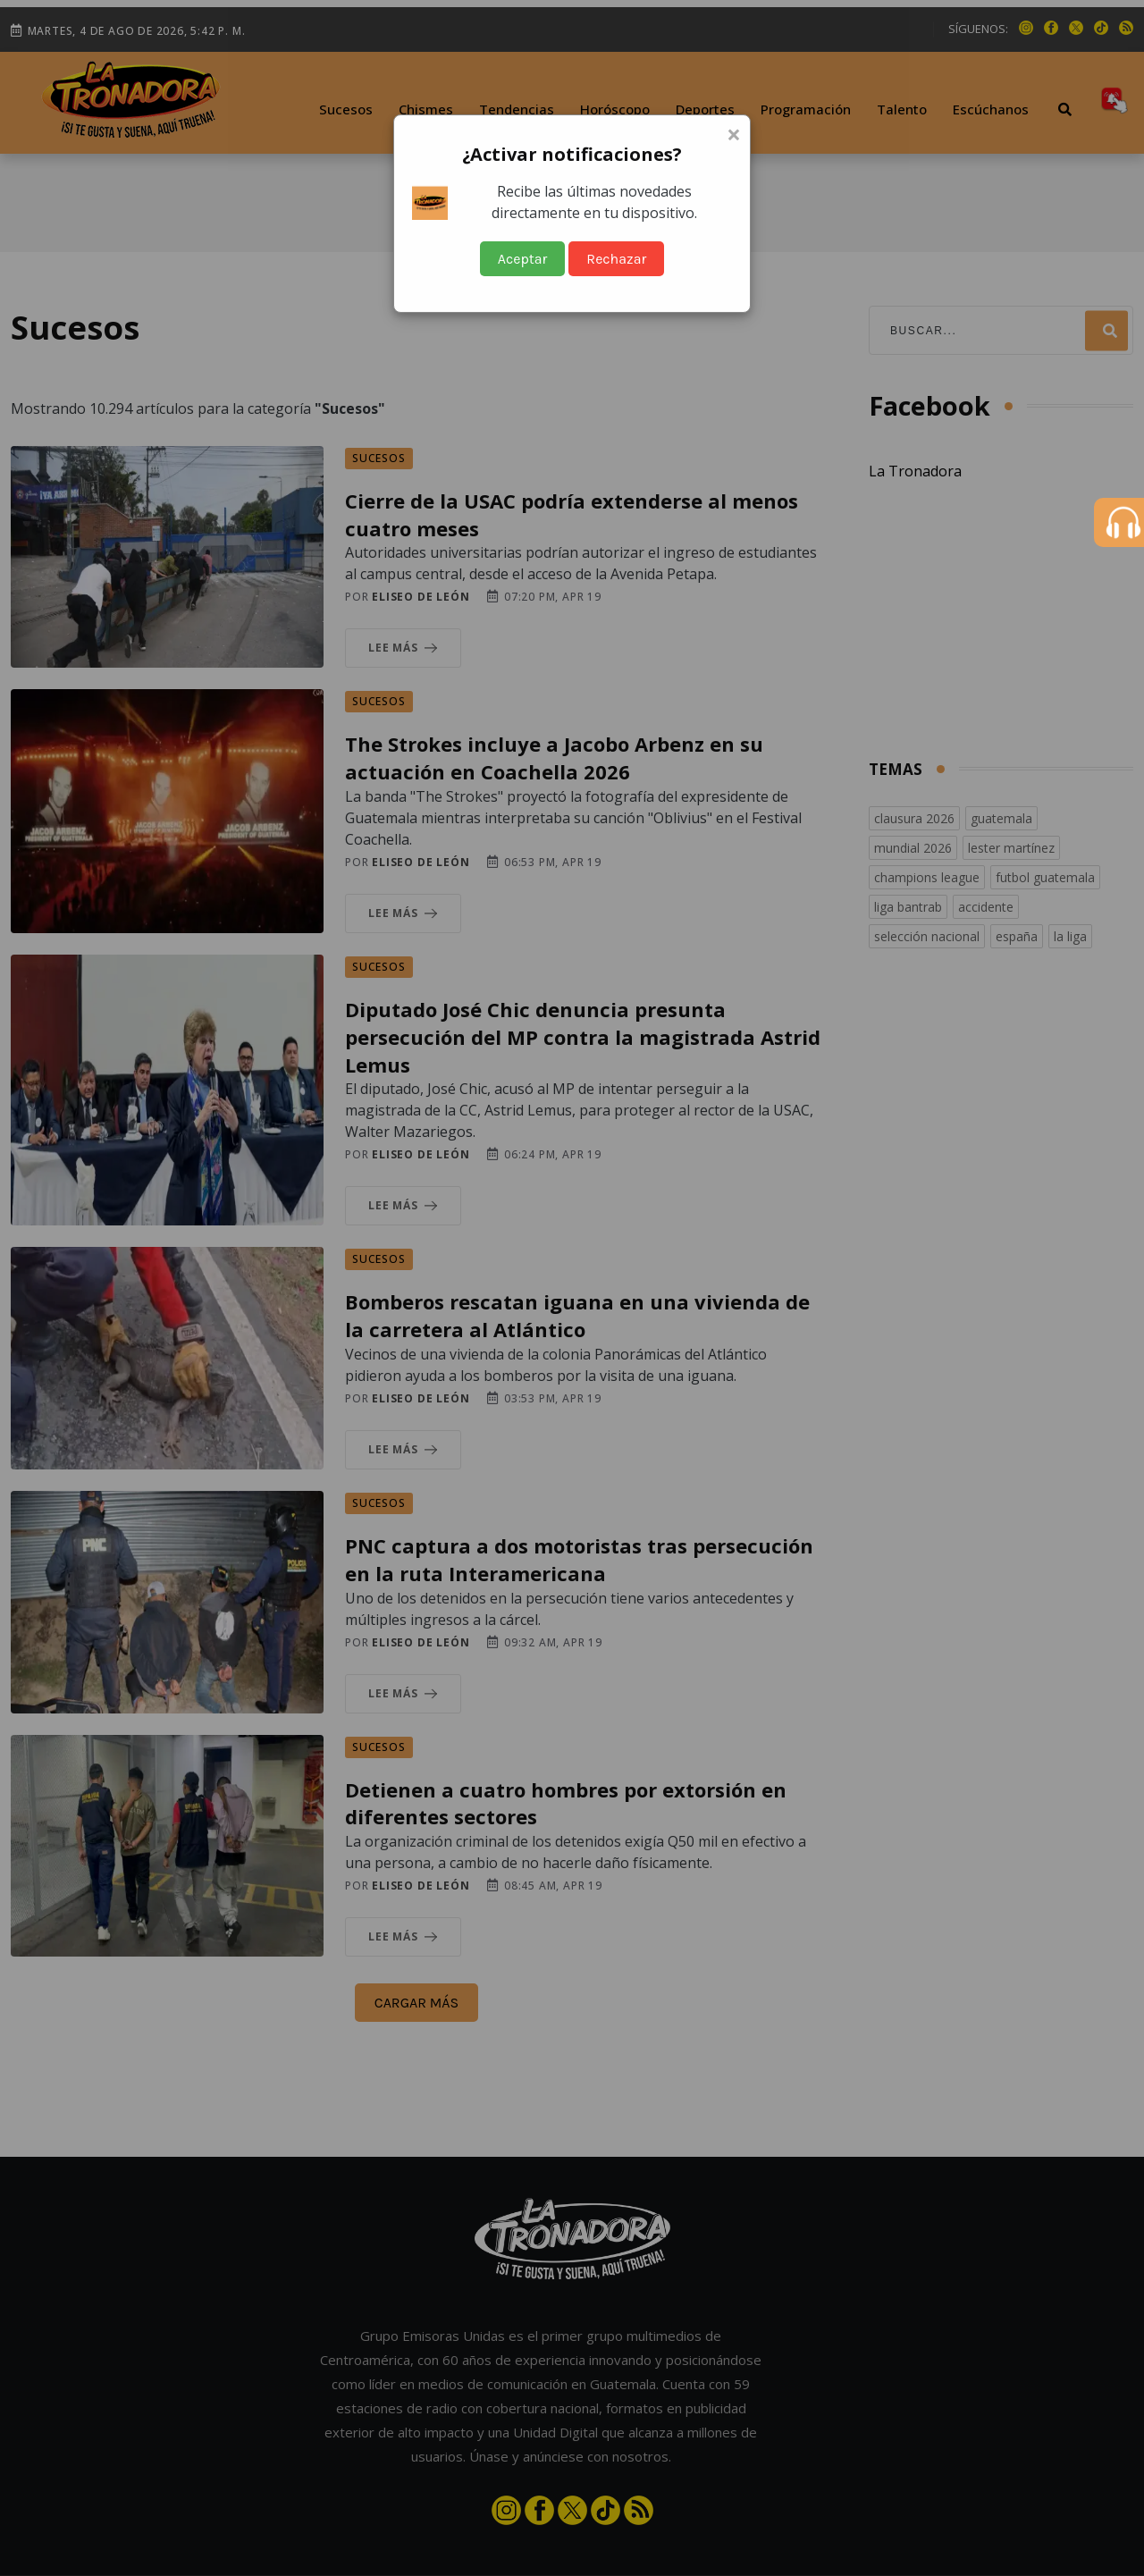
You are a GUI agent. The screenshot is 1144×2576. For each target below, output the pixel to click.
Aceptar (523, 258)
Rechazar (616, 258)
